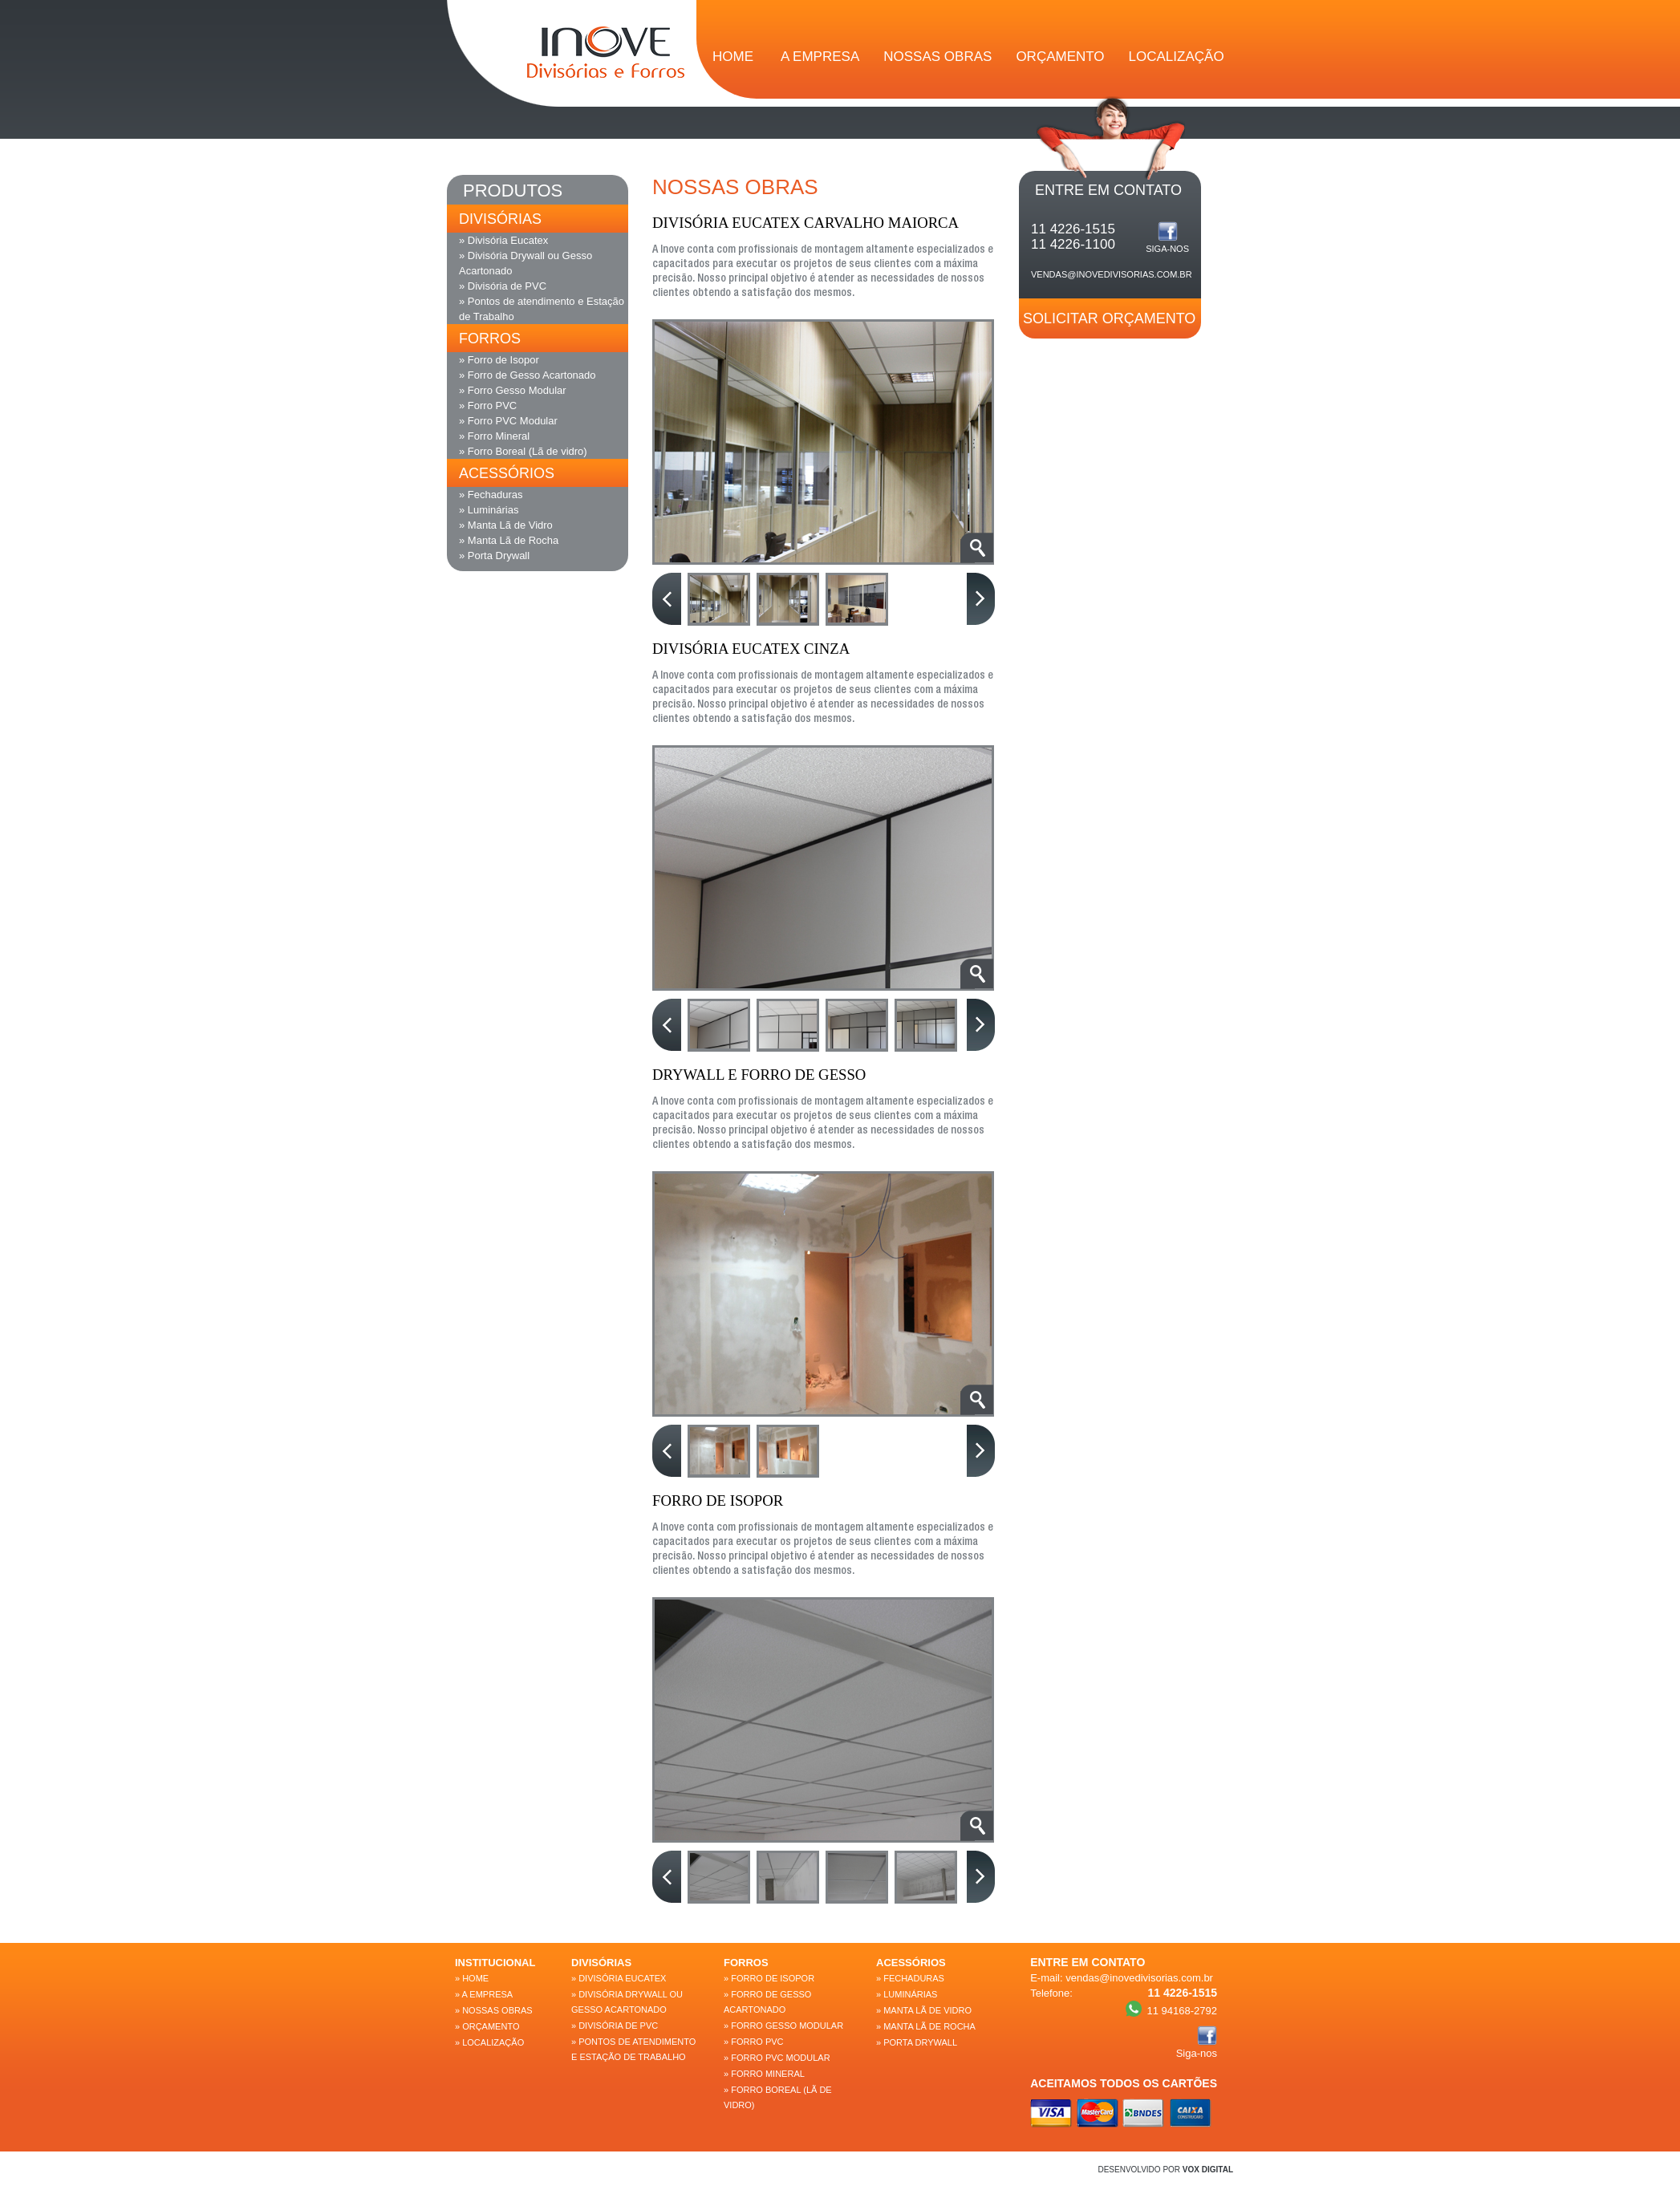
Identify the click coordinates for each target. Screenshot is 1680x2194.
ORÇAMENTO (1060, 56)
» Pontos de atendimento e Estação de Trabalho (541, 308)
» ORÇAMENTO (487, 2026)
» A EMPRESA (484, 1994)
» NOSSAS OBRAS (494, 2010)
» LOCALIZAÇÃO (489, 2042)
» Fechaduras (491, 495)
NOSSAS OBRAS (937, 56)
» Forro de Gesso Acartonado (527, 375)
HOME (732, 56)
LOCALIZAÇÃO (1176, 56)
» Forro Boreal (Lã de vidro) (523, 451)
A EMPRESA (820, 56)
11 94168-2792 (1171, 2009)
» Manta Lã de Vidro (506, 525)
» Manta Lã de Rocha (508, 540)
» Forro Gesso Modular (512, 390)
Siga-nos (1167, 237)
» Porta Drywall (494, 556)
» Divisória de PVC (502, 286)
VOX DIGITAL (1208, 2169)
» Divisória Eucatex (503, 240)
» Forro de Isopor (499, 360)
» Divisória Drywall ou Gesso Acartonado (525, 263)
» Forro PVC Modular (508, 421)
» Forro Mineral (494, 436)
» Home (472, 1978)
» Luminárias (488, 510)
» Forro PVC (488, 405)
